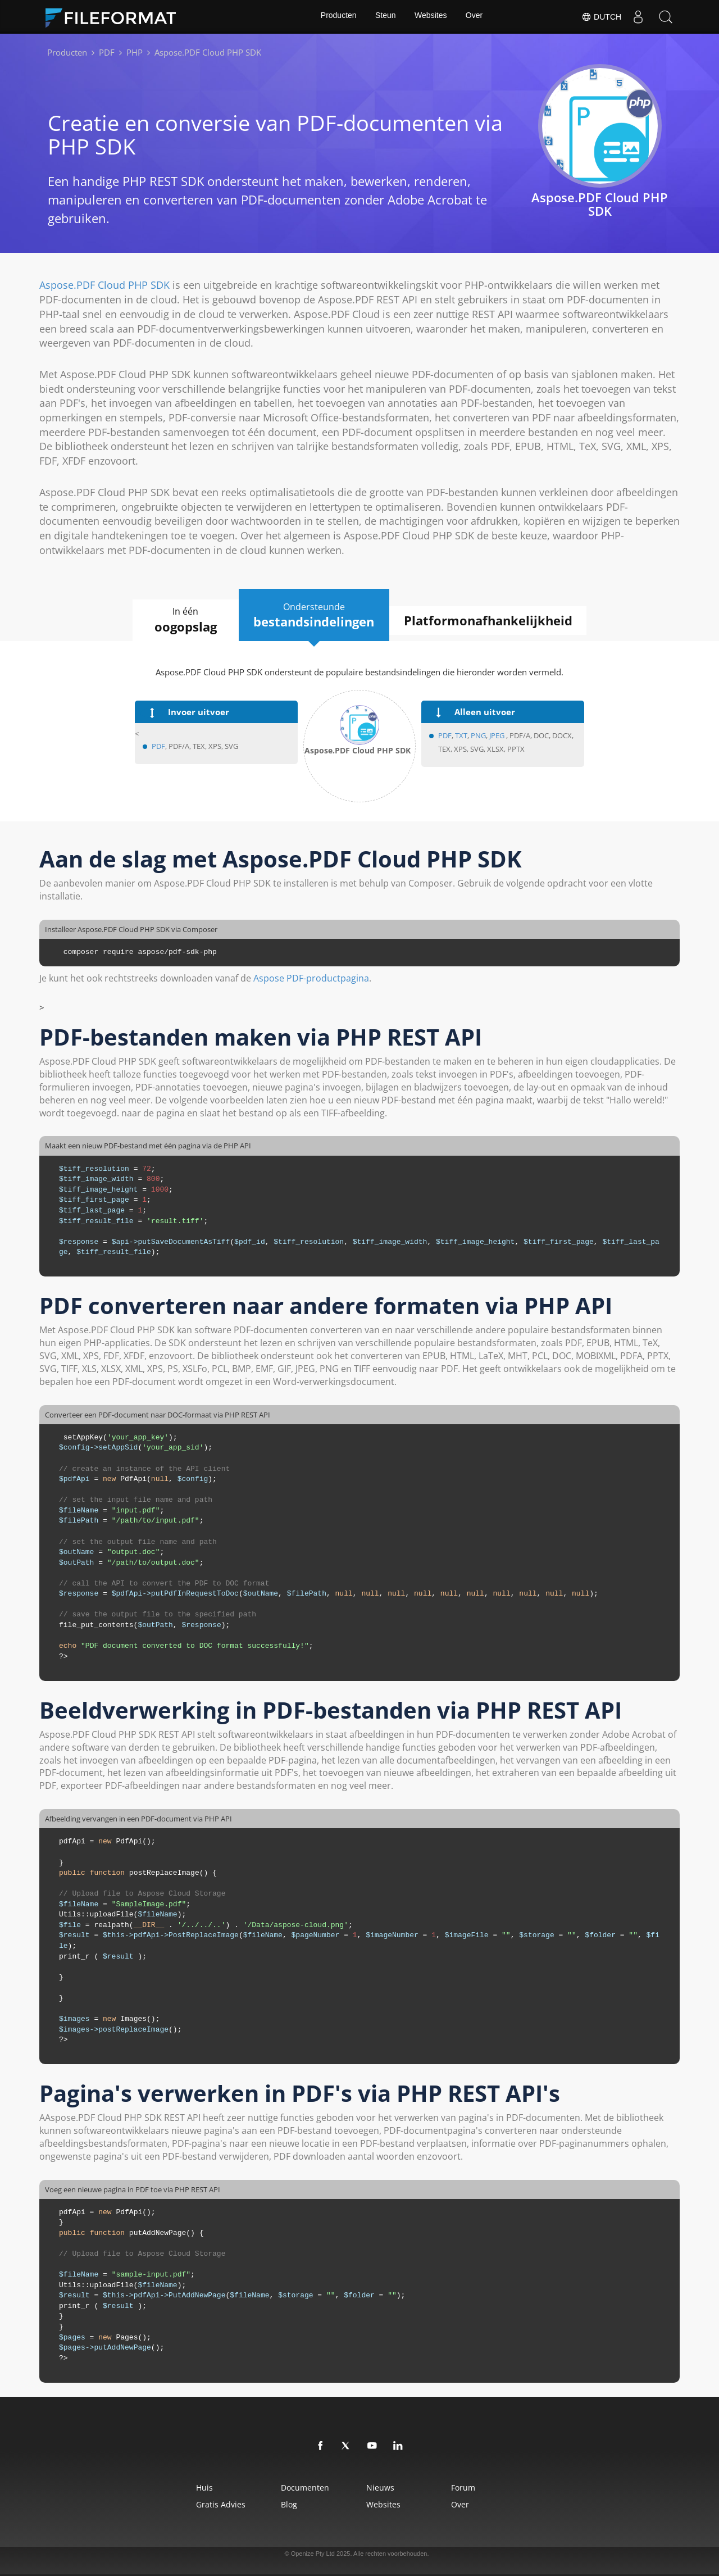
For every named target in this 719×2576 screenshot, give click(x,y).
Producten (337, 16)
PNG (478, 736)
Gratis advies (208, 2504)
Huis (191, 2487)
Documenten (299, 2487)
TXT (461, 736)
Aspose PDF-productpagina (311, 979)
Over (475, 16)
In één (181, 620)
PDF (158, 747)
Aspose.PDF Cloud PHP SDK (104, 285)
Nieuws (382, 2487)
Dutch (601, 17)
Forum (473, 2487)
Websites (431, 16)
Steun (385, 16)
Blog (283, 2504)
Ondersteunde (314, 615)
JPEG (496, 736)
